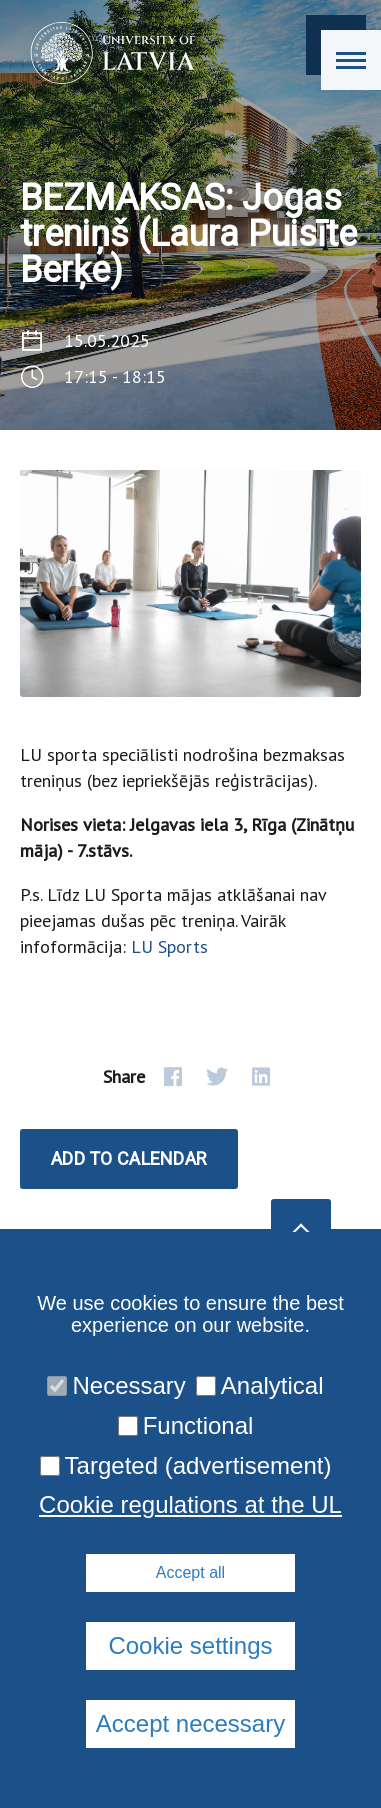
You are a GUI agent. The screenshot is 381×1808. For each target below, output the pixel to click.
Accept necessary (190, 1723)
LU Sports (169, 946)
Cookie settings (190, 1645)
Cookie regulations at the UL (190, 1505)
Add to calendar (129, 1158)
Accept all (190, 1572)
